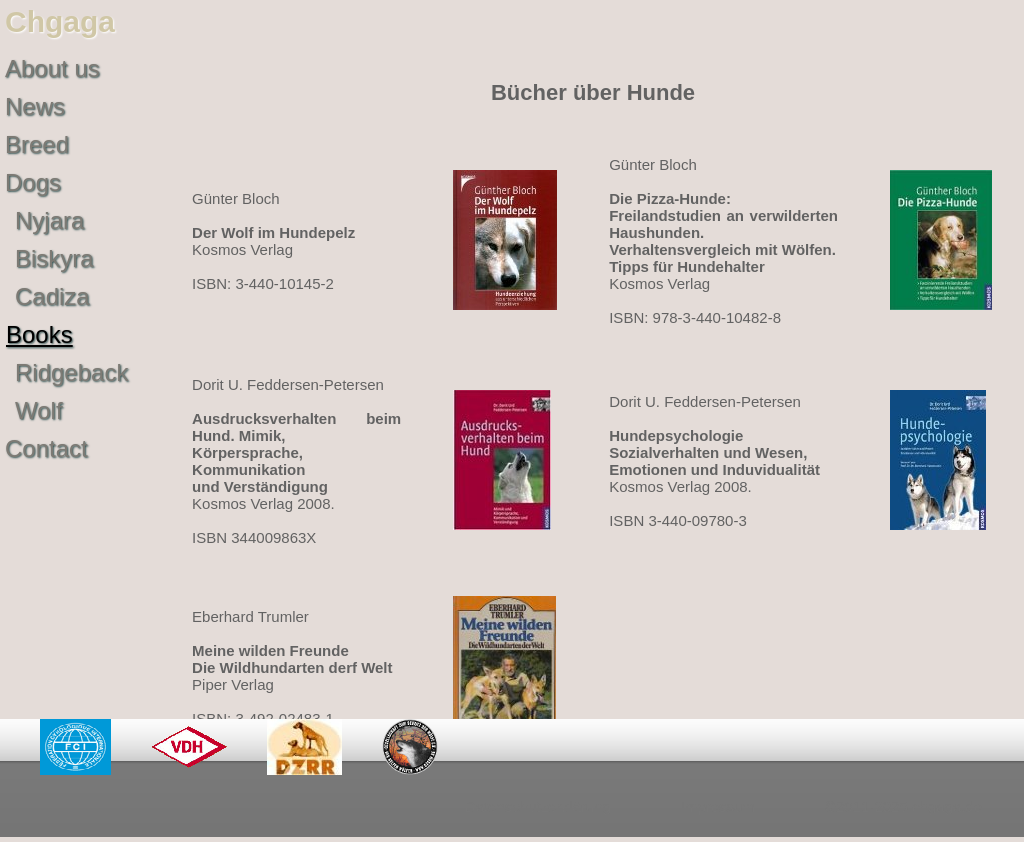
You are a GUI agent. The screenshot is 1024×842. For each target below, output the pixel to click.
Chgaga (60, 21)
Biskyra (54, 258)
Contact (46, 448)
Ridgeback (71, 372)
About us (52, 68)
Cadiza (52, 296)
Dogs (33, 182)
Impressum (718, 806)
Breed (37, 144)
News (35, 106)
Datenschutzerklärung (538, 806)
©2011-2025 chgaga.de (903, 806)
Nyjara (49, 220)
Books (39, 334)
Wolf (39, 410)
